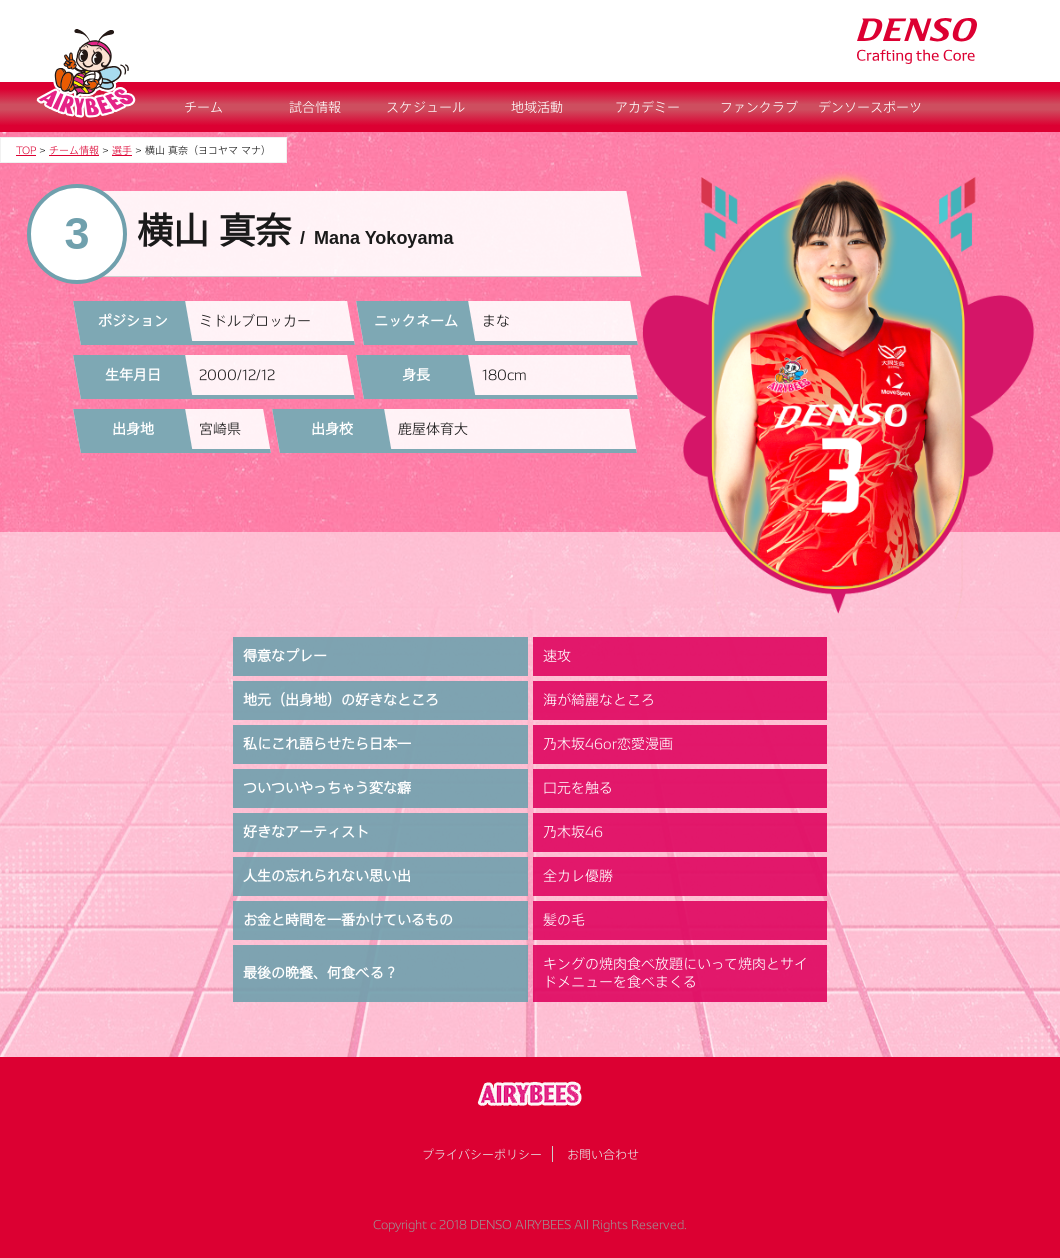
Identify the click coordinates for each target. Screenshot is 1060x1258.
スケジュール (425, 107)
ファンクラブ (759, 107)
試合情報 (315, 107)
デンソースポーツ (870, 107)
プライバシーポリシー (482, 1154)
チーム (203, 107)
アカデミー (647, 107)
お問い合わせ (603, 1154)
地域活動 (537, 107)
